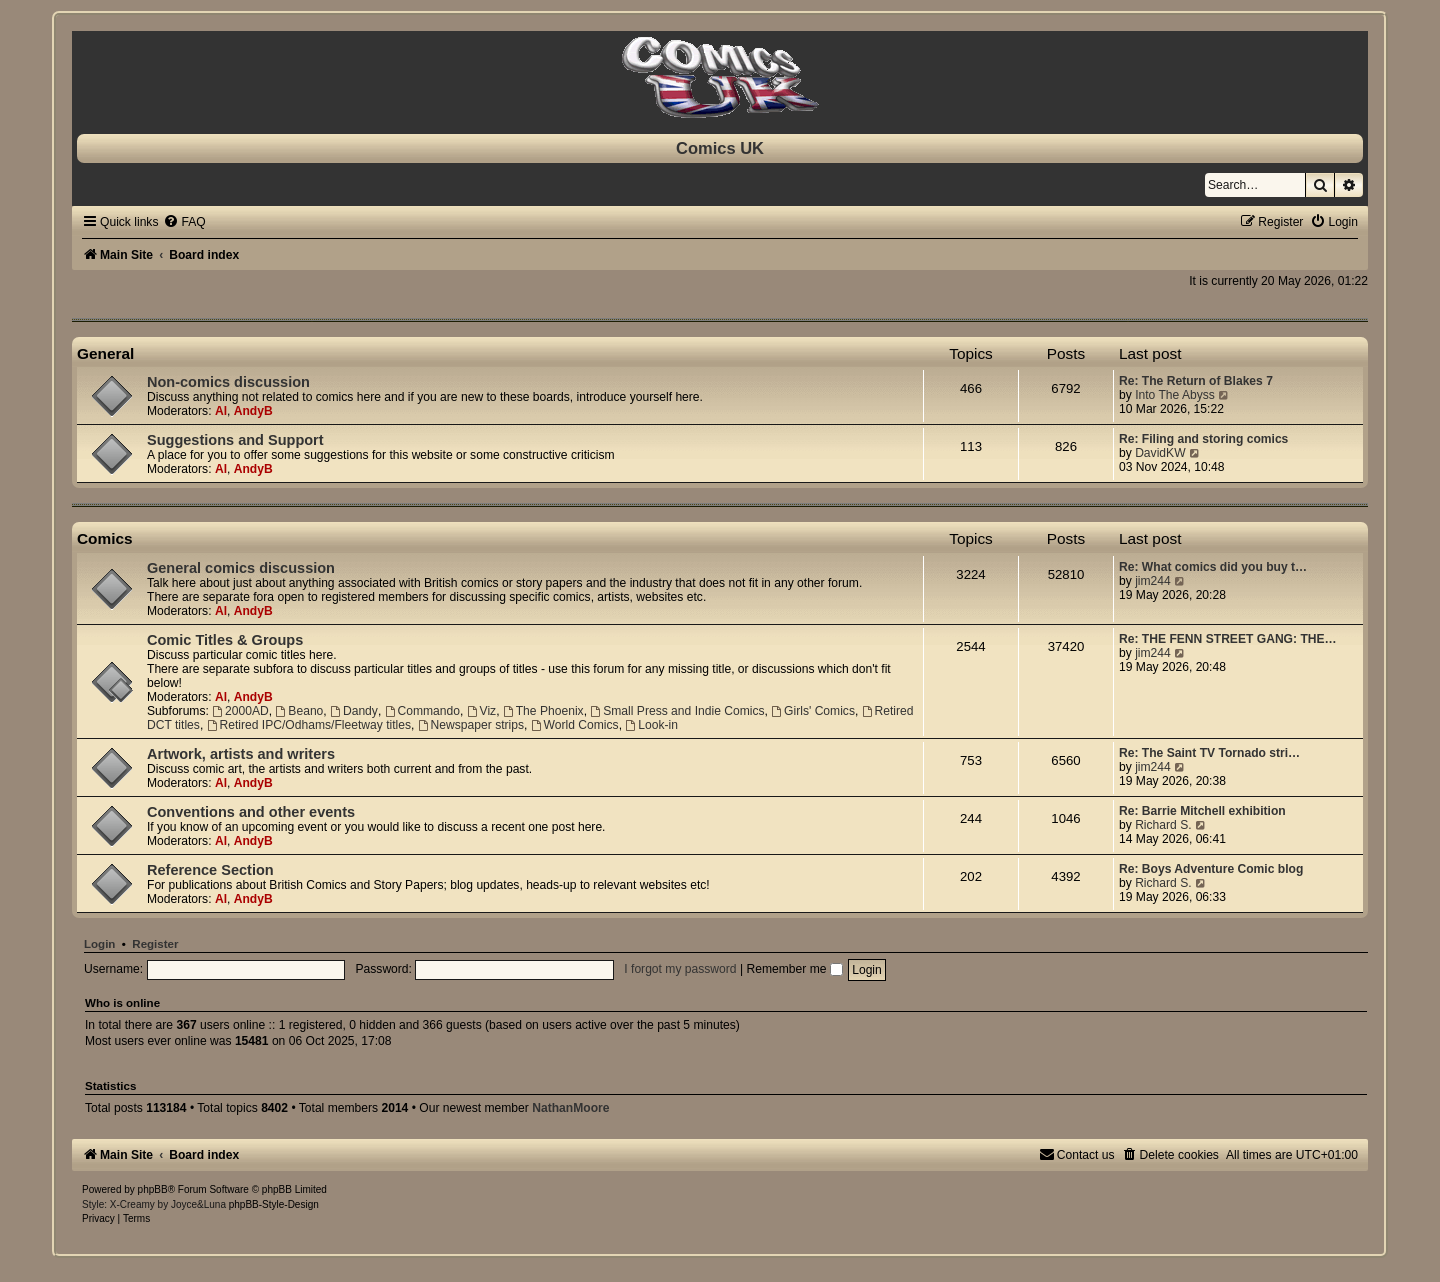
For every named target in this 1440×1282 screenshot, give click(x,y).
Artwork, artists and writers (241, 754)
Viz (481, 711)
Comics (105, 538)
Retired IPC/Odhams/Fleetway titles (309, 725)
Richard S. (1163, 825)
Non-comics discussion (228, 382)
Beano (300, 711)
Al (221, 411)
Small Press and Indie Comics (677, 711)
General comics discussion (241, 568)
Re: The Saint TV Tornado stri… (1209, 753)
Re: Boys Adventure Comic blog (1211, 869)
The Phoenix (543, 711)
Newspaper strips (471, 725)
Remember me (794, 969)
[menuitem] (184, 222)
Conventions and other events (251, 812)
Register (155, 944)
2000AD (240, 711)
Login (99, 944)
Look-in (651, 725)
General (105, 353)
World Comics (575, 725)
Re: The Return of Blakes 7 (1196, 381)
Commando (422, 711)
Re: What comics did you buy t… (1213, 567)
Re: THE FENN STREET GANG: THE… (1228, 639)
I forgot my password (680, 969)
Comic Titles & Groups (225, 640)
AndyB (253, 411)
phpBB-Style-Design (274, 1204)
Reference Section (210, 870)
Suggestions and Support (235, 440)
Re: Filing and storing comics (1203, 439)
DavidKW (1160, 453)
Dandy (354, 711)
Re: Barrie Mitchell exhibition (1202, 811)
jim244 (1153, 581)
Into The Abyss (1175, 395)
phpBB (153, 1189)
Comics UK (720, 148)
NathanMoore (570, 1108)
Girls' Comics (813, 711)
